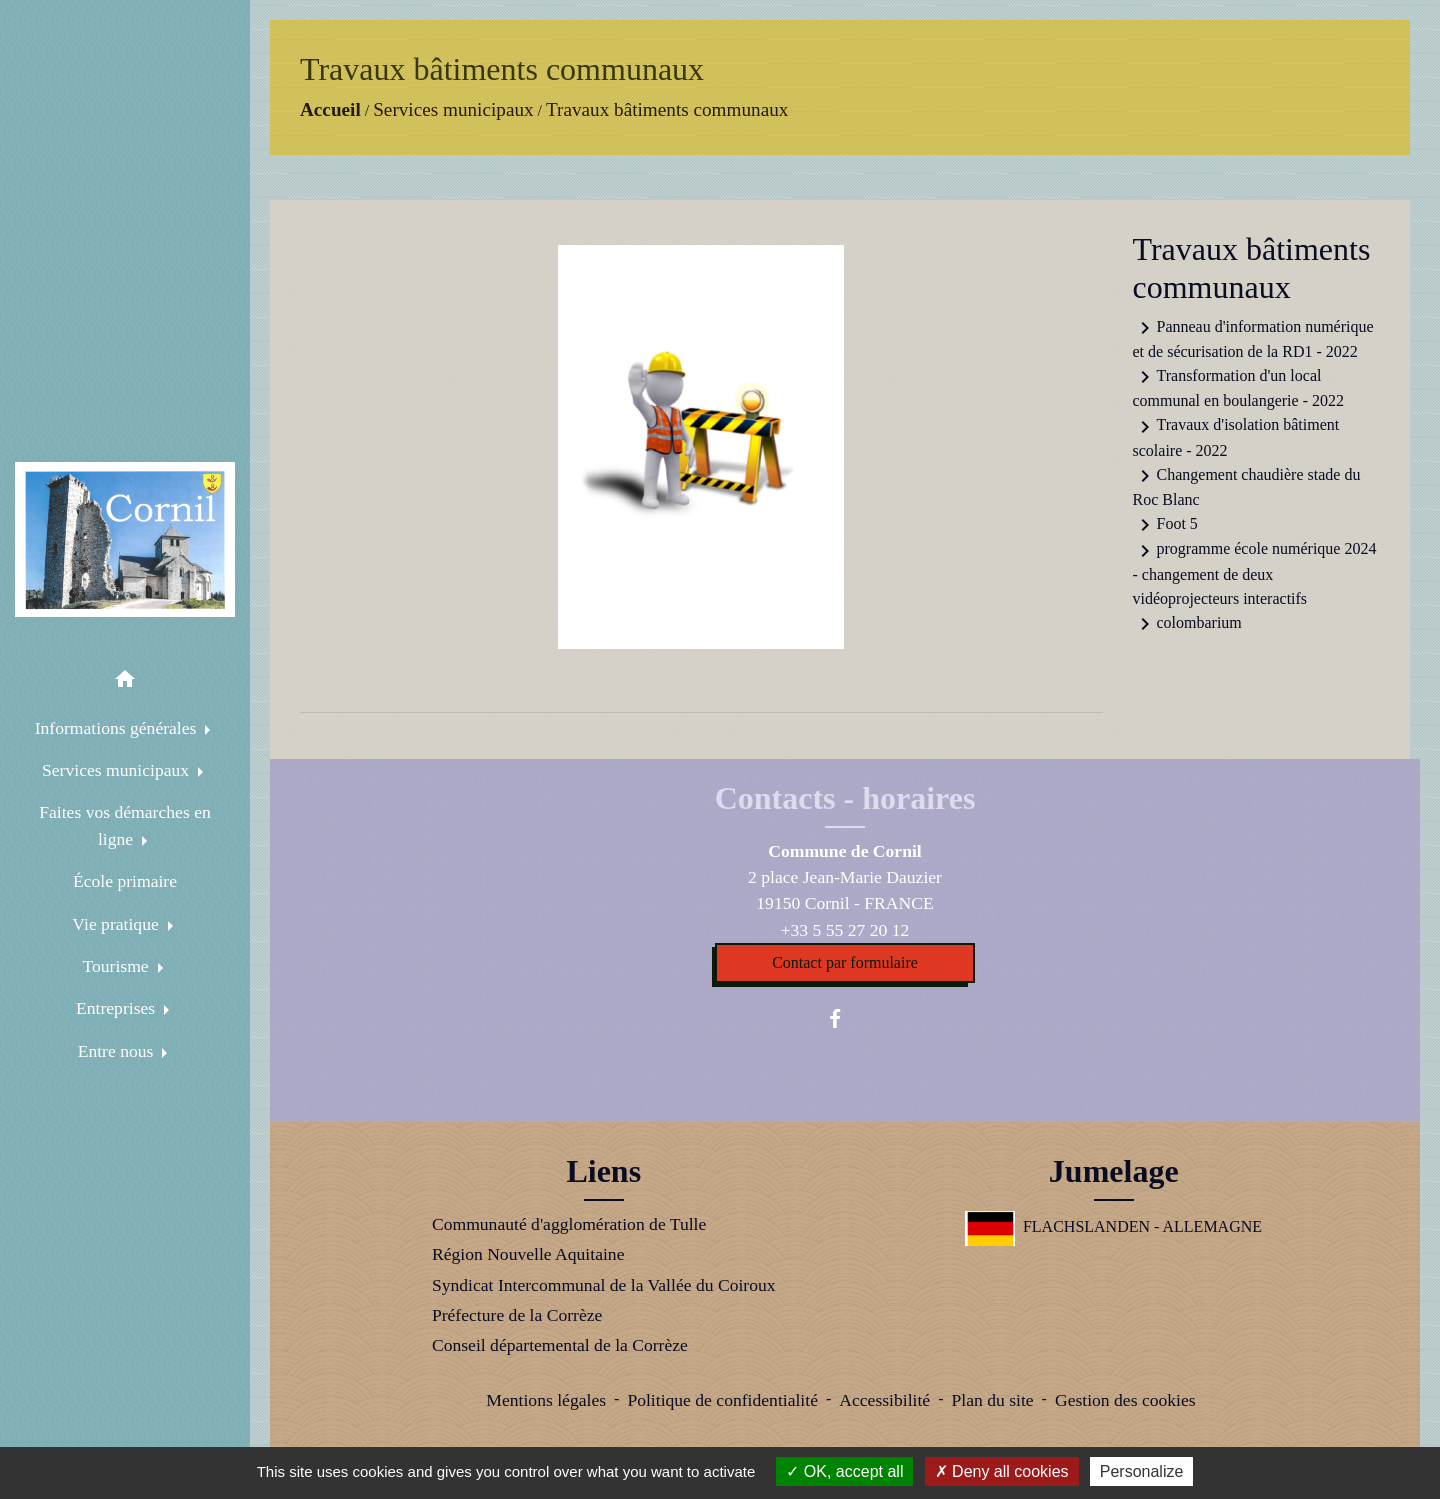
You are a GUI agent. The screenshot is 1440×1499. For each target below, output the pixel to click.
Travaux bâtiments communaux (667, 109)
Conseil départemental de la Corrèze (560, 1345)
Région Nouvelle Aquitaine (528, 1254)
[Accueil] (125, 540)
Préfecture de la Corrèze (517, 1315)
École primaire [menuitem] (125, 881)
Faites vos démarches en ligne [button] (125, 825)
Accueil (330, 109)
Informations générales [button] (118, 728)
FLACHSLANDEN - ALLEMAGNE (1113, 1226)
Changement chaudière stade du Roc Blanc (1247, 486)
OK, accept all (844, 1471)
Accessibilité (884, 1400)
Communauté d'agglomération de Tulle (569, 1224)
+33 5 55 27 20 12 (845, 930)
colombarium (1187, 624)
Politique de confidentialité (722, 1400)
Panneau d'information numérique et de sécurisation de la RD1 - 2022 (1253, 338)
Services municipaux (453, 109)
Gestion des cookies (1125, 1400)
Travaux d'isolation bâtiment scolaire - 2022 (1236, 437)
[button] (125, 682)
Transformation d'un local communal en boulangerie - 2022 (1239, 387)
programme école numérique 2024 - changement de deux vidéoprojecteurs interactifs (1255, 573)
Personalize (1142, 1471)
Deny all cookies (1002, 1471)
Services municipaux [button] (117, 770)
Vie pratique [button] (117, 924)
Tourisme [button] (117, 966)
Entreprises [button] (118, 1008)
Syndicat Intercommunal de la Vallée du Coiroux (604, 1285)
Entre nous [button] (118, 1051)
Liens (603, 1171)
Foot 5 (1165, 525)
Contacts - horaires (845, 798)
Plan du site (992, 1400)
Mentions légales (546, 1400)
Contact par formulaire (845, 962)
